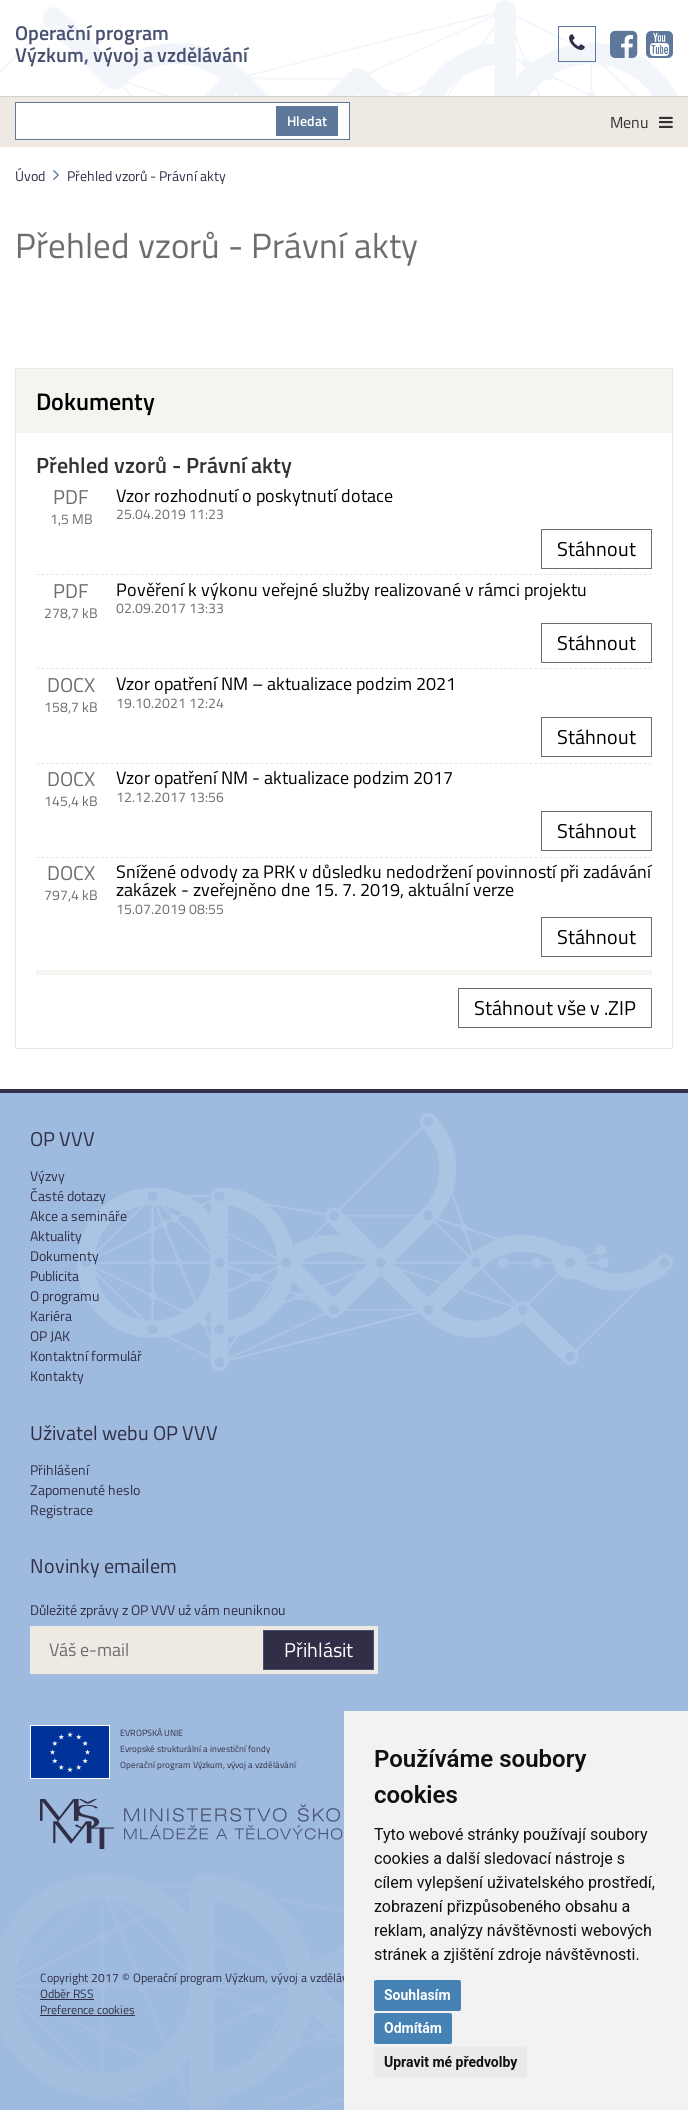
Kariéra (51, 1315)
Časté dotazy (68, 1195)
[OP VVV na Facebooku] (623, 44)
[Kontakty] (577, 44)
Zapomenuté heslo (85, 1489)
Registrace (61, 1509)
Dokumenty (64, 1255)
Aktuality (56, 1235)
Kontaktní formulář (86, 1355)
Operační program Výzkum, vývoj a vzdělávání (131, 41)
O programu (64, 1295)
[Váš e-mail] (146, 1650)
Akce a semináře (78, 1215)
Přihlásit (318, 1649)
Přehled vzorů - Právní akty (146, 175)
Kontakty (57, 1375)
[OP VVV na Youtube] (659, 44)
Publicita (54, 1275)
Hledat (307, 120)
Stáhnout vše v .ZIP (555, 1007)
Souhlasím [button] (417, 1995)
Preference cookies (87, 2009)
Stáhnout (596, 548)
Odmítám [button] (413, 2028)
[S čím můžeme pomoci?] (146, 121)
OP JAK (50, 1335)
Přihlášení (59, 1469)
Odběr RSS (67, 1993)
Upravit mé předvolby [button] (450, 2062)
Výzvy (47, 1175)
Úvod (30, 175)
